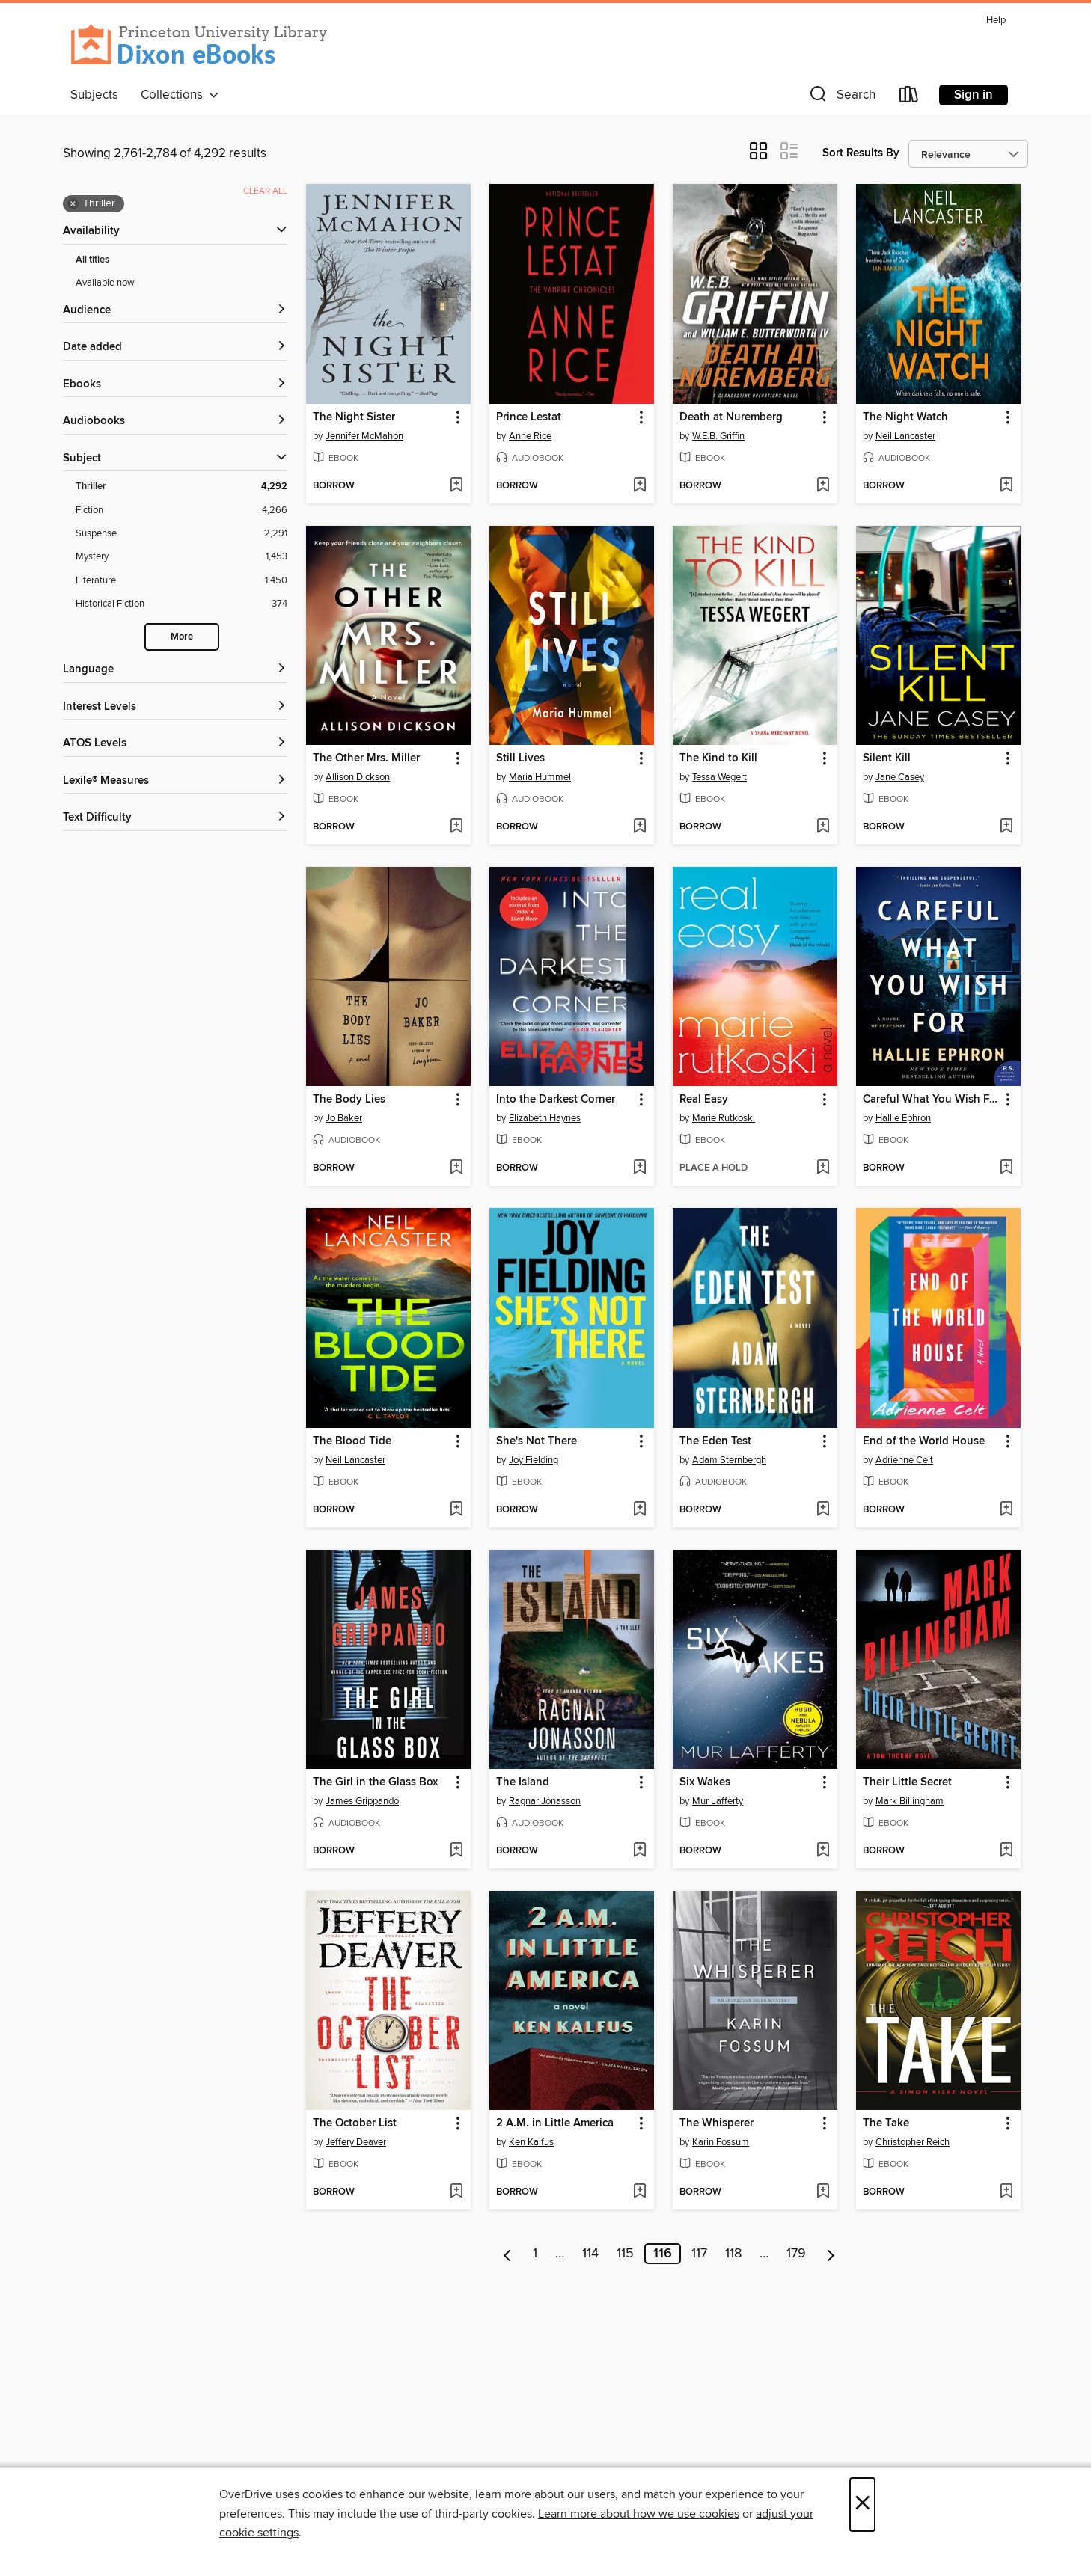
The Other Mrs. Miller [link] (366, 758)
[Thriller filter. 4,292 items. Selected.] (181, 486)
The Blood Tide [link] (352, 1441)
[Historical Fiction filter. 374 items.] (181, 604)
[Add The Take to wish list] (1006, 2192)
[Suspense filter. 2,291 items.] (181, 534)
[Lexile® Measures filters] (175, 781)
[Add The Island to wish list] (639, 1851)
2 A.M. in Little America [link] (555, 2123)
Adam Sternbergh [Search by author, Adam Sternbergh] (729, 1460)
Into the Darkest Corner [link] (555, 1099)
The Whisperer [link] (716, 2123)
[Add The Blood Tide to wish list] (456, 1510)
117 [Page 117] (699, 2253)
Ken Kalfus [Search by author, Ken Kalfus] (531, 2142)
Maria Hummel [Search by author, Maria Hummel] (540, 777)
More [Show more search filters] (182, 637)
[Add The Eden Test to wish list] (822, 1510)
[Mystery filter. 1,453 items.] (181, 557)
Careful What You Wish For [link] (931, 1099)
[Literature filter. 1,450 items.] (181, 581)
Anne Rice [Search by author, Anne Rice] (530, 436)
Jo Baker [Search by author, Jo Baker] (344, 1118)
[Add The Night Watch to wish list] (1006, 486)
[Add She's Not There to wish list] (639, 1510)
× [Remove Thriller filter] (73, 204)
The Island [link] (522, 1782)
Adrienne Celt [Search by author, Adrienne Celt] (904, 1460)
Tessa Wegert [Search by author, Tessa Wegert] (719, 777)
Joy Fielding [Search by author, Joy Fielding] (533, 1460)
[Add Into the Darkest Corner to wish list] (639, 1168)
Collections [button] (180, 95)
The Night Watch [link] (905, 417)
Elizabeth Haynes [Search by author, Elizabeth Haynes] (545, 1118)
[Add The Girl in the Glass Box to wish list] (456, 1851)
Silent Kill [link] (887, 758)
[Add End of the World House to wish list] (1006, 1510)
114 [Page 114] (590, 2253)
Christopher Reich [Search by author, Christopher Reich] (912, 2142)
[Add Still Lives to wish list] (639, 827)
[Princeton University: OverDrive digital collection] (199, 45)
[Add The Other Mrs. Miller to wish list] (456, 827)
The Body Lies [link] (349, 1099)
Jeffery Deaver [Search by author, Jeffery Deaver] (356, 2142)
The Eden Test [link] (715, 1441)
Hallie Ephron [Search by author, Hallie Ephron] (903, 1118)
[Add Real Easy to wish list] (822, 1168)
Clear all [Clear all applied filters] (265, 191)
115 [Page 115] (625, 2253)
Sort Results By (860, 153)
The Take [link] (886, 2123)
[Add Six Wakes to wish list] (822, 1851)
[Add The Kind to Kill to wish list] (822, 827)
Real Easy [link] (703, 1099)
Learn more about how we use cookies (638, 2513)
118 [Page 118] (733, 2253)
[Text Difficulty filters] (175, 818)
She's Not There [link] (536, 1441)
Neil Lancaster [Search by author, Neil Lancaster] (905, 436)
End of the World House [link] (924, 1441)
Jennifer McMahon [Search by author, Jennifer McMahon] (364, 436)
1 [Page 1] (535, 2253)
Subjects (94, 95)
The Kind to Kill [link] (718, 758)
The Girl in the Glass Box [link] (375, 1782)
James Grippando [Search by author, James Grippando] (362, 1801)
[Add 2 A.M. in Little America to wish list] (639, 2192)
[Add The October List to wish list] (456, 2192)
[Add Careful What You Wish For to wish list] (1006, 1168)
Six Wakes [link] (704, 1782)
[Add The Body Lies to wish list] (456, 1168)
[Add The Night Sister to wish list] (456, 486)
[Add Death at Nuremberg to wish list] (822, 486)
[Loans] (909, 97)
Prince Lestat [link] (528, 417)
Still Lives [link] (520, 758)
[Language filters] (175, 670)
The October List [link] (355, 2123)
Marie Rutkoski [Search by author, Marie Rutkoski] (723, 1118)
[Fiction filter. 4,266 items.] (181, 510)
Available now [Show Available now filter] (105, 283)
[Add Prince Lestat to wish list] (639, 486)
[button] (841, 97)
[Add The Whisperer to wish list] (822, 2192)
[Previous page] (507, 2254)
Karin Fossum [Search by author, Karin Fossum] (720, 2142)
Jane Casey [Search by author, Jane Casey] (899, 777)
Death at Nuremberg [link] (731, 417)
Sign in (973, 95)
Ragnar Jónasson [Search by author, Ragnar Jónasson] (545, 1801)
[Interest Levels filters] (175, 707)
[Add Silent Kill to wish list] (1006, 827)
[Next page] (831, 2254)
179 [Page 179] (796, 2253)
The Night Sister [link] (354, 417)
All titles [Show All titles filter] (92, 260)
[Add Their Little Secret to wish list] (1006, 1851)
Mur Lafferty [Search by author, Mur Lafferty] (717, 1801)
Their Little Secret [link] (907, 1782)
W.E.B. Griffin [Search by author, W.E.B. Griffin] (718, 436)
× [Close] (862, 2504)
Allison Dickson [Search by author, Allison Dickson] (358, 777)
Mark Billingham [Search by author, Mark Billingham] (909, 1801)
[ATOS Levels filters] (175, 744)
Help (996, 20)
